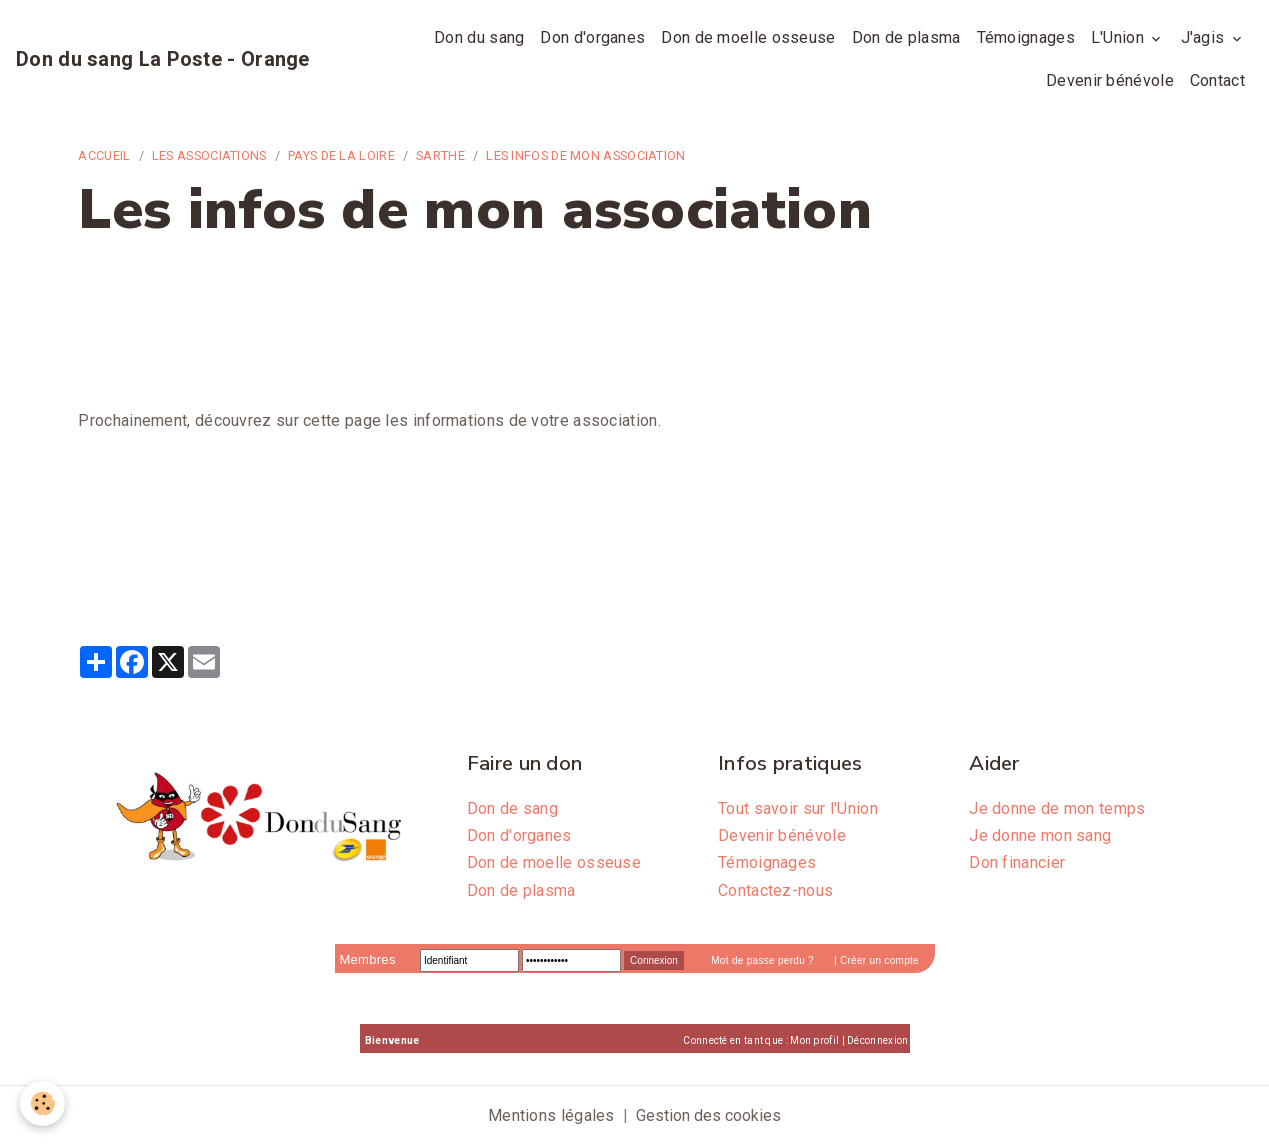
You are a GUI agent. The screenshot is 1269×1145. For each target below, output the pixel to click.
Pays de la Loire (341, 155)
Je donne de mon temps (1057, 808)
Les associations (209, 155)
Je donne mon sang (1040, 835)
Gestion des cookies (708, 1115)
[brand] (163, 59)
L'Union (1119, 37)
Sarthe (440, 155)
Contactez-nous (775, 890)
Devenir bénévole (1110, 80)
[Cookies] (42, 1103)
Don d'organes (592, 37)
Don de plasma (906, 37)
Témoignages (1026, 37)
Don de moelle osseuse (748, 37)
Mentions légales (551, 1115)
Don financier (1017, 862)
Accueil (104, 155)
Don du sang (479, 37)
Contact (1217, 80)
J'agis (1205, 37)
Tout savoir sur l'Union (798, 808)
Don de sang (512, 808)
